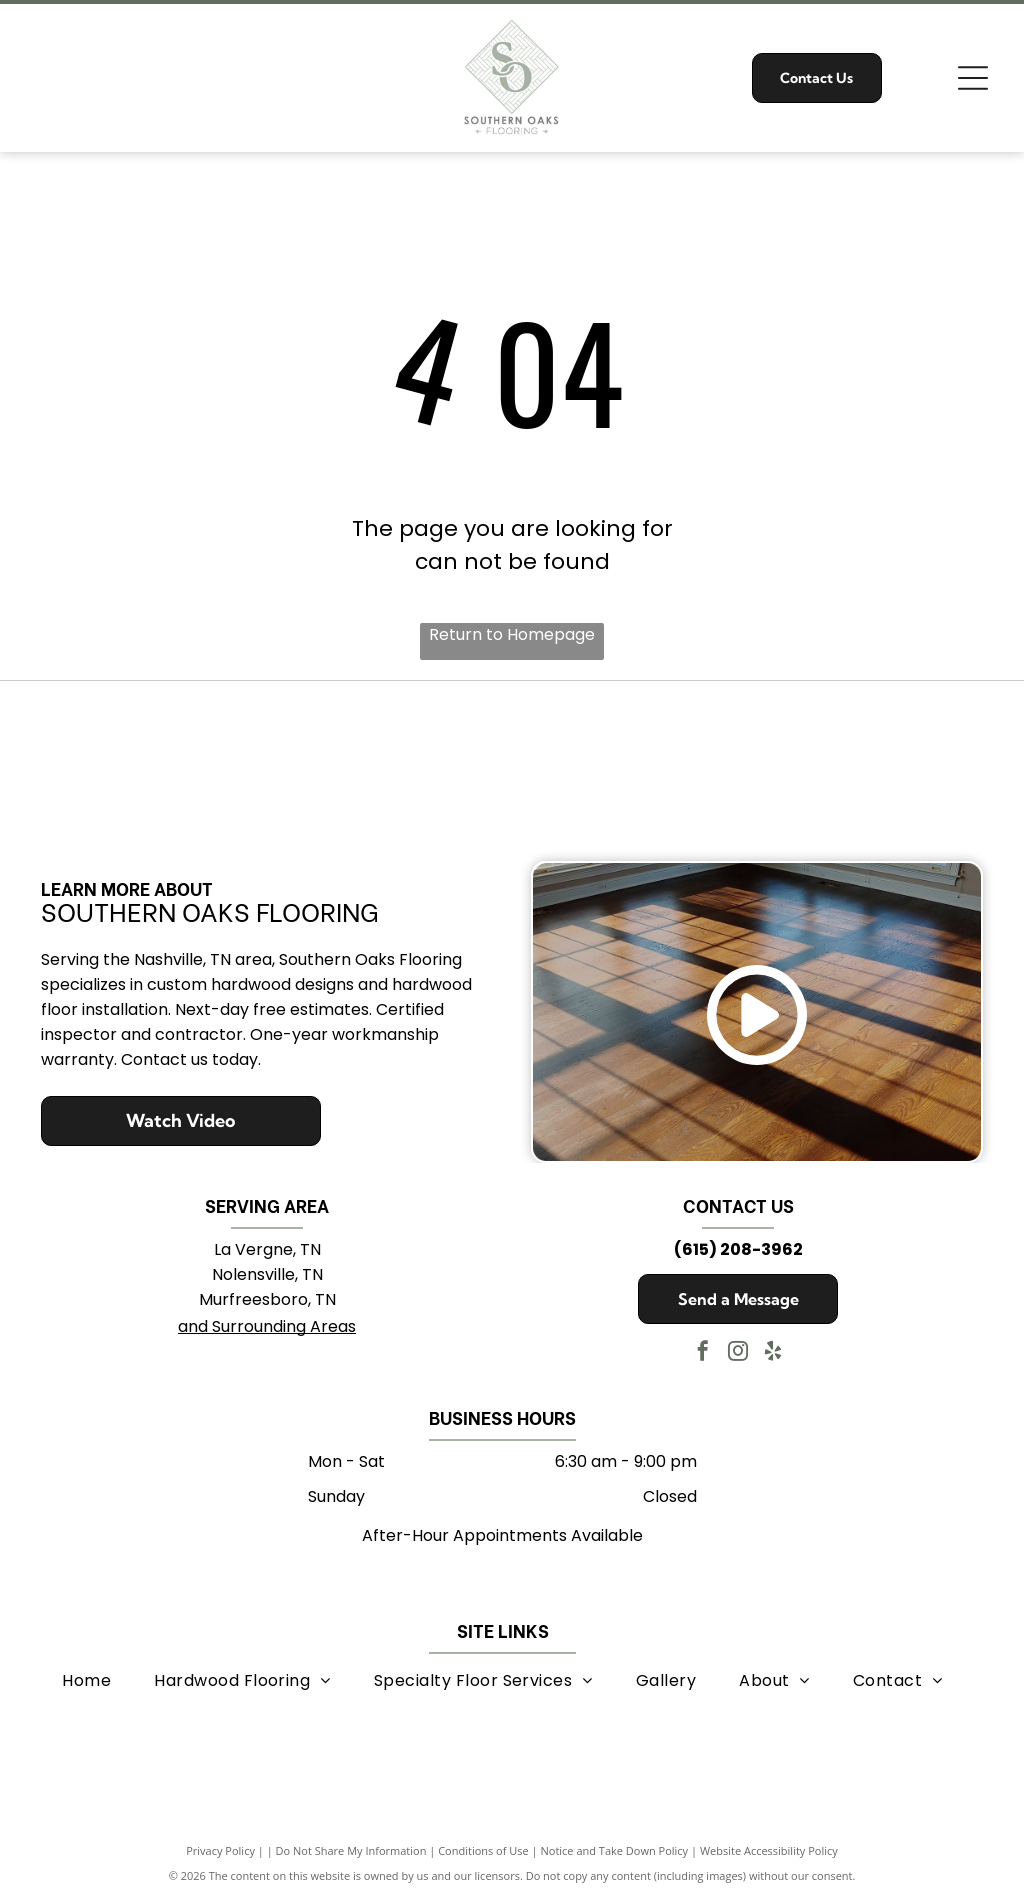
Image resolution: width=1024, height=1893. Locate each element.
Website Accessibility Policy (769, 1845)
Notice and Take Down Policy (615, 1845)
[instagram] (738, 1348)
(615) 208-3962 (738, 1244)
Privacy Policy (220, 1845)
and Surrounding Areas (267, 1321)
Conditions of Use (483, 1845)
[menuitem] (86, 1674)
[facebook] (703, 1348)
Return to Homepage (512, 634)
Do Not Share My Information (351, 1845)
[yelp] (773, 1348)
